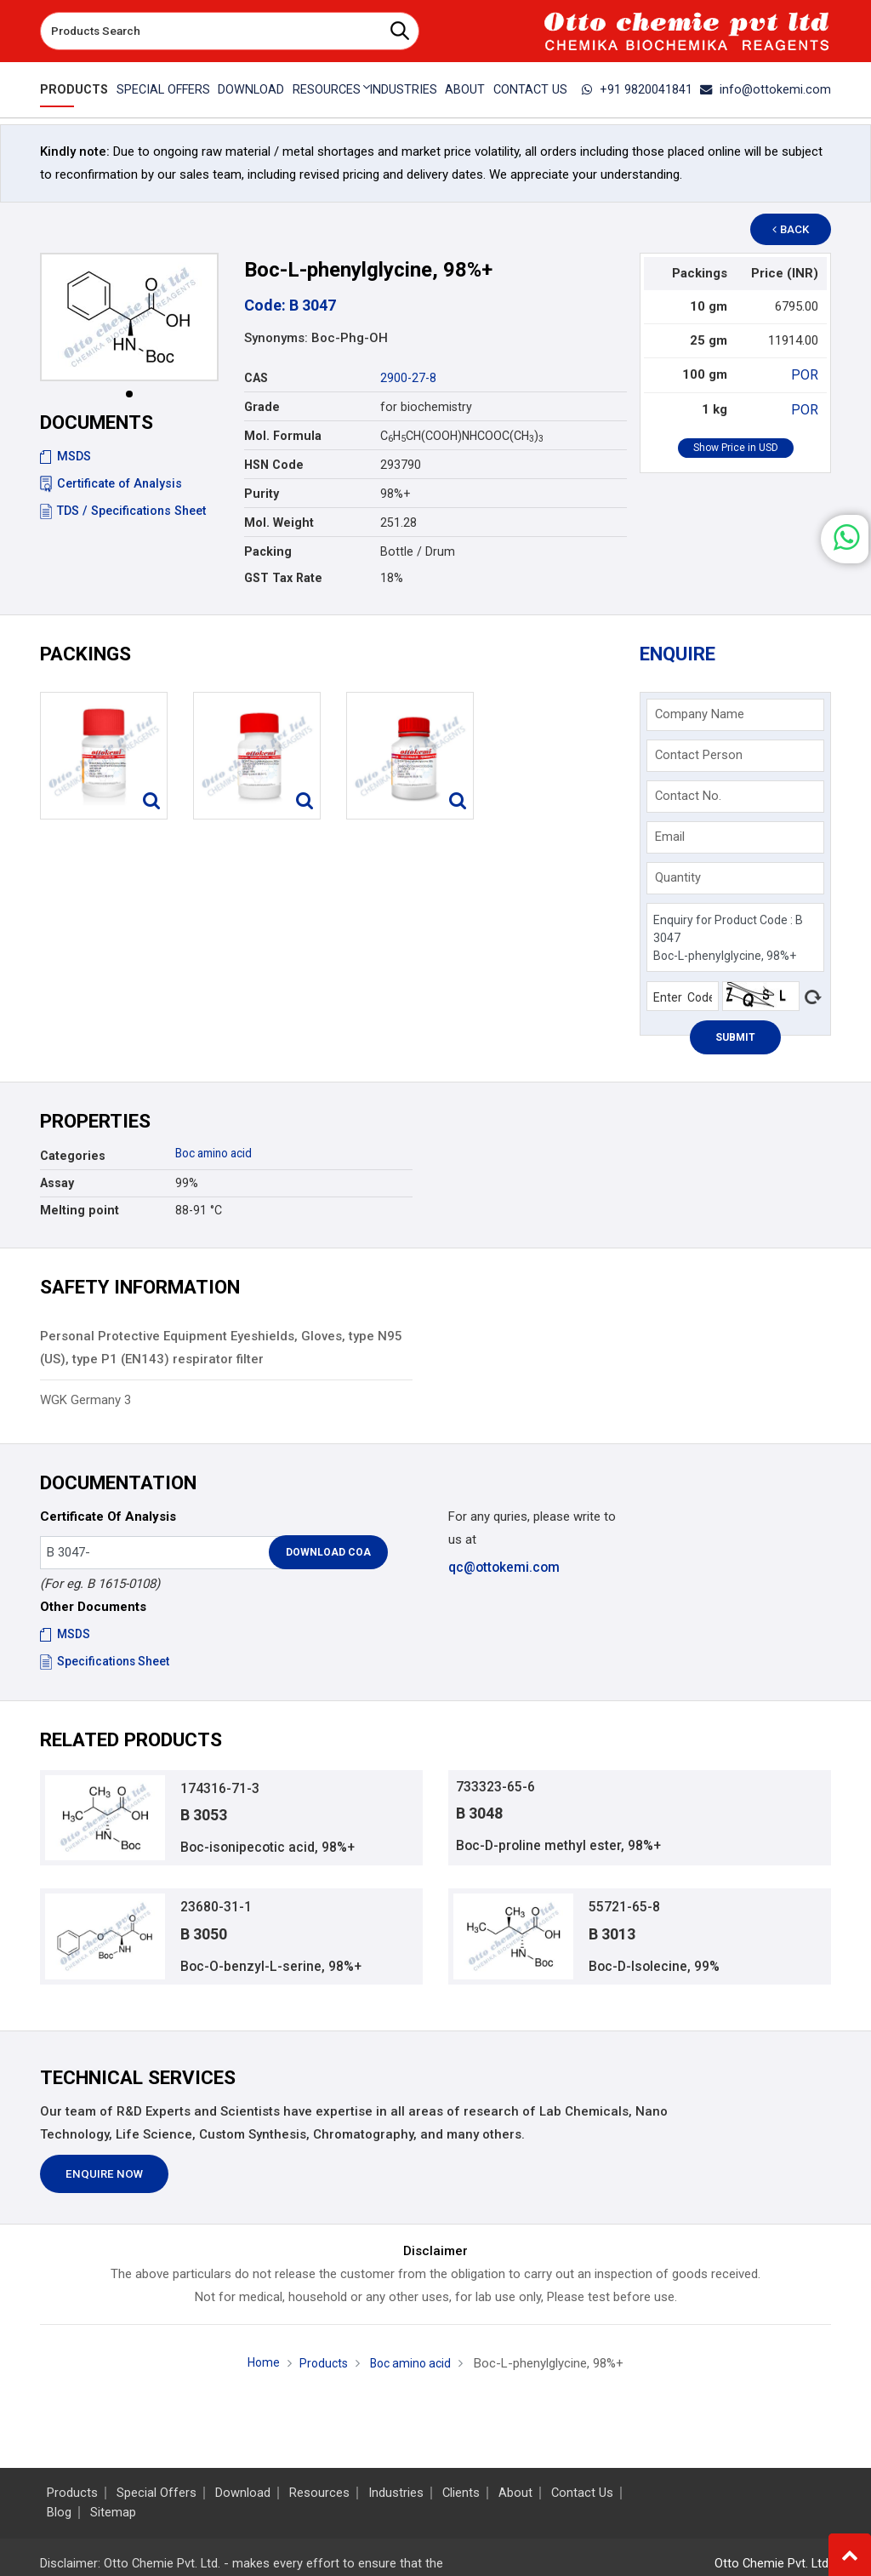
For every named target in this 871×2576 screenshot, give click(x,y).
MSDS (65, 456)
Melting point (79, 1210)
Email (670, 836)
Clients (461, 2493)
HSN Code (274, 464)
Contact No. (688, 795)
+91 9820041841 (648, 89)
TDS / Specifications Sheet (123, 510)
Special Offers (160, 89)
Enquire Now (104, 2181)
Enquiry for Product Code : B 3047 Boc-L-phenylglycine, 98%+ (735, 937)
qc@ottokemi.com (503, 1566)
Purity (261, 493)
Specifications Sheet (106, 1661)
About (466, 89)
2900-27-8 (408, 378)
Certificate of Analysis (111, 483)
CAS (256, 378)
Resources (319, 2493)
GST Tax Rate (283, 578)
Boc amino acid (218, 1153)
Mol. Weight (279, 522)
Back (798, 229)
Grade (262, 407)
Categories (72, 1155)
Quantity (678, 877)
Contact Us (532, 89)
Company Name (699, 714)
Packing (268, 551)
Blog (59, 2512)
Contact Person (699, 755)
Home (259, 2371)
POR (806, 374)
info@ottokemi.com (770, 89)
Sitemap (113, 2512)
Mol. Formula (283, 436)
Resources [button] (325, 89)
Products (71, 89)
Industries (403, 89)
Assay (57, 1183)
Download (249, 89)
